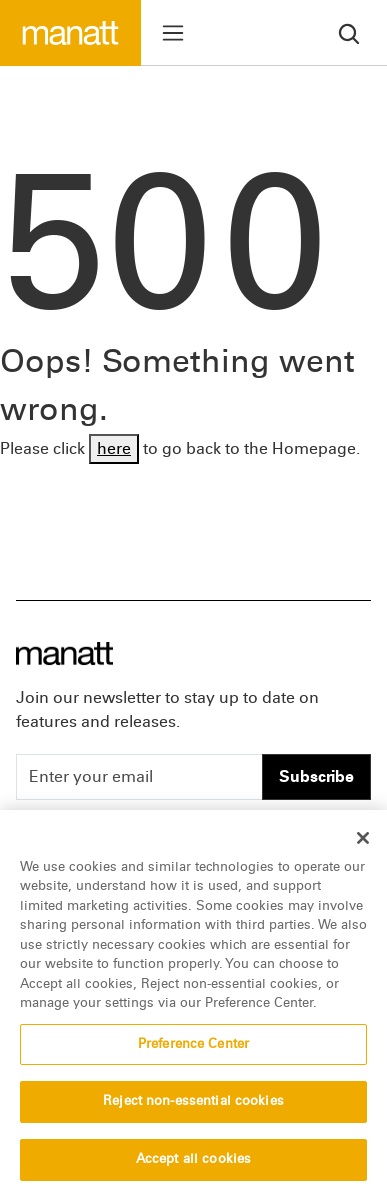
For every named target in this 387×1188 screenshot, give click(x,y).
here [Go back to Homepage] (114, 448)
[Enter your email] (139, 777)
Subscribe (316, 776)
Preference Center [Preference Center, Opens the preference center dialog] (193, 1053)
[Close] (363, 847)
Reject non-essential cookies (193, 1111)
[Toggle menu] (173, 33)
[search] (349, 32)
